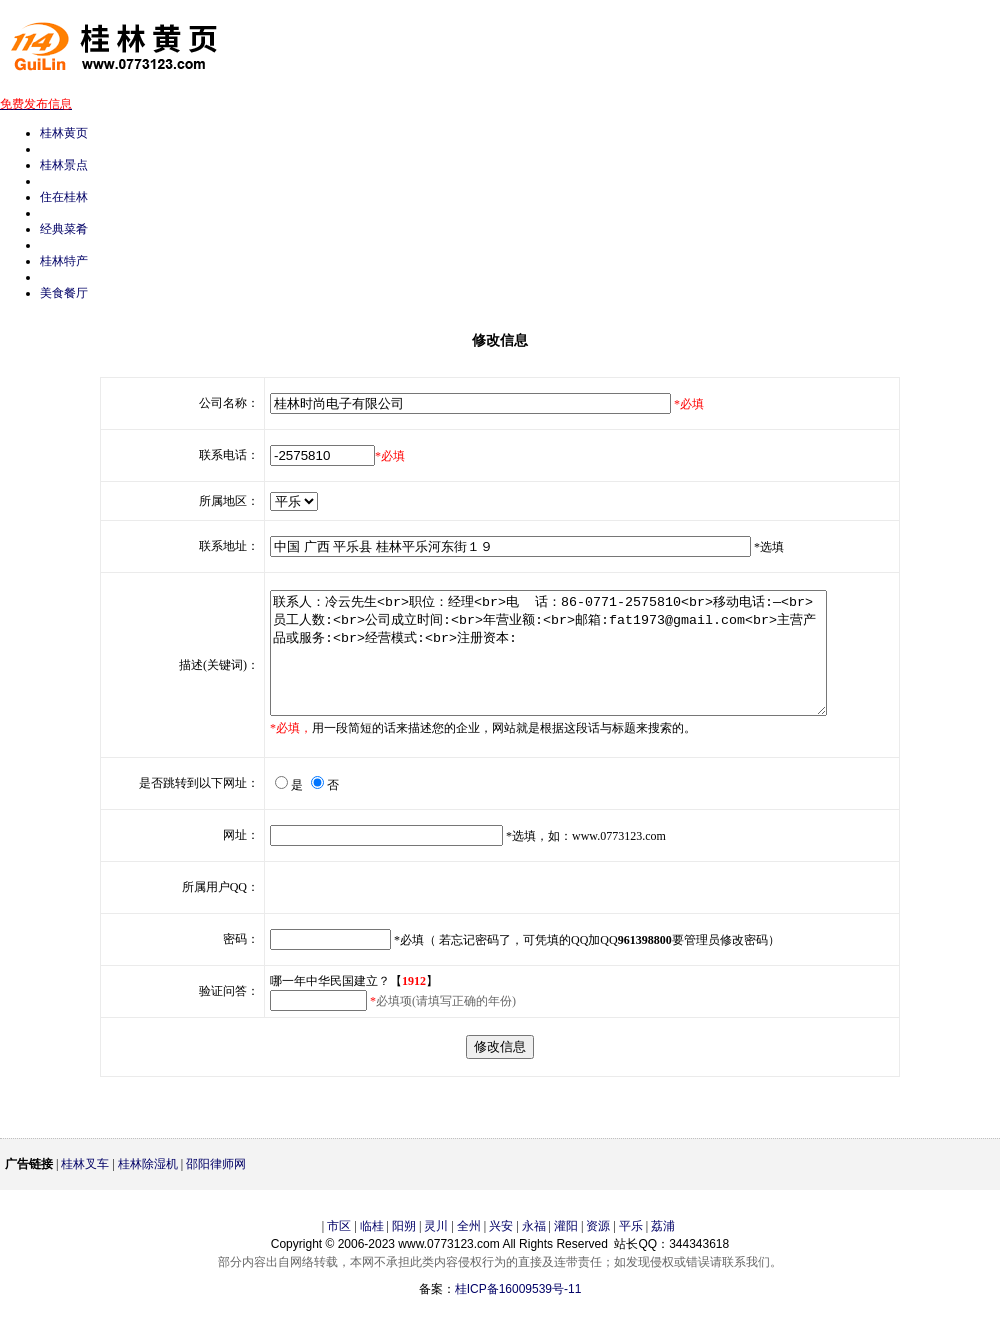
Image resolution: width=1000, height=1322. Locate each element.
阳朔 (404, 1250)
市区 (339, 1250)
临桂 (372, 1250)
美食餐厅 (64, 293)
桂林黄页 (64, 133)
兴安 (501, 1250)
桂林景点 (64, 165)
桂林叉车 (85, 1188)
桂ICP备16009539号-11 (518, 1313)
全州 (469, 1250)
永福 (534, 1250)
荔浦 (663, 1250)
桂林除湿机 (148, 1188)
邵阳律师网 (216, 1188)
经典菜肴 (64, 229)
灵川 (436, 1250)
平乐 (631, 1250)
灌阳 (566, 1250)
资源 (598, 1250)
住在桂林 (64, 197)
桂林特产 (64, 261)
